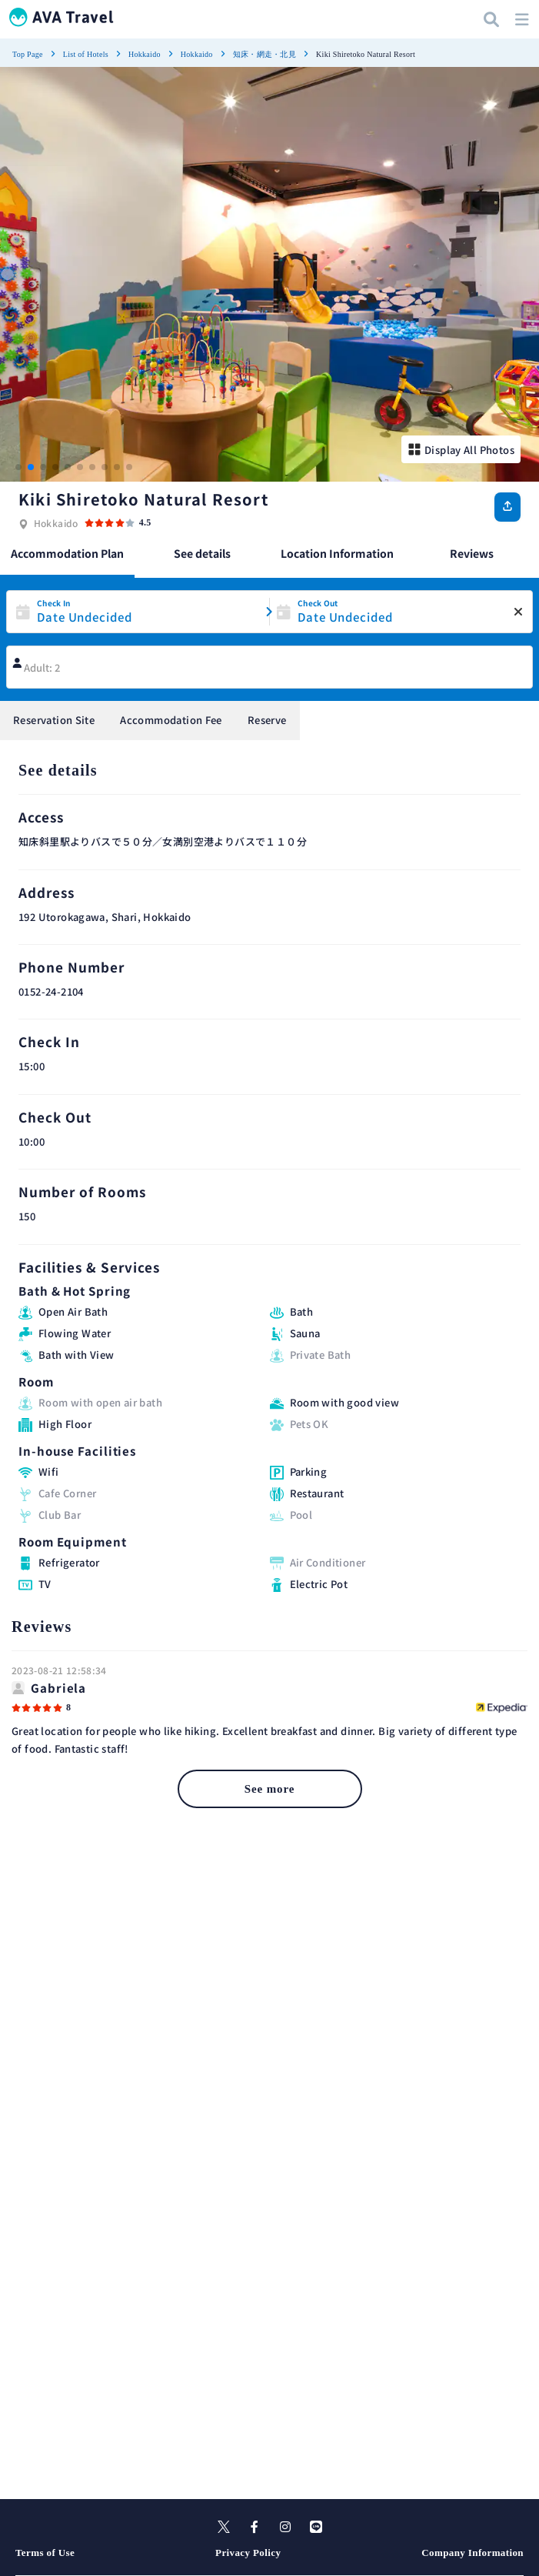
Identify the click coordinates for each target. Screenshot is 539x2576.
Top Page (27, 54)
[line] (316, 2527)
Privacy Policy (248, 2552)
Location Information (337, 553)
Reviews (472, 553)
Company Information (472, 2552)
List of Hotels (85, 54)
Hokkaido (144, 54)
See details (202, 553)
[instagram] (285, 2527)
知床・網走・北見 (264, 54)
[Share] (507, 507)
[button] (18, 467)
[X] (223, 2527)
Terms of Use (45, 2552)
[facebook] (254, 2527)
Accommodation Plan (67, 553)
